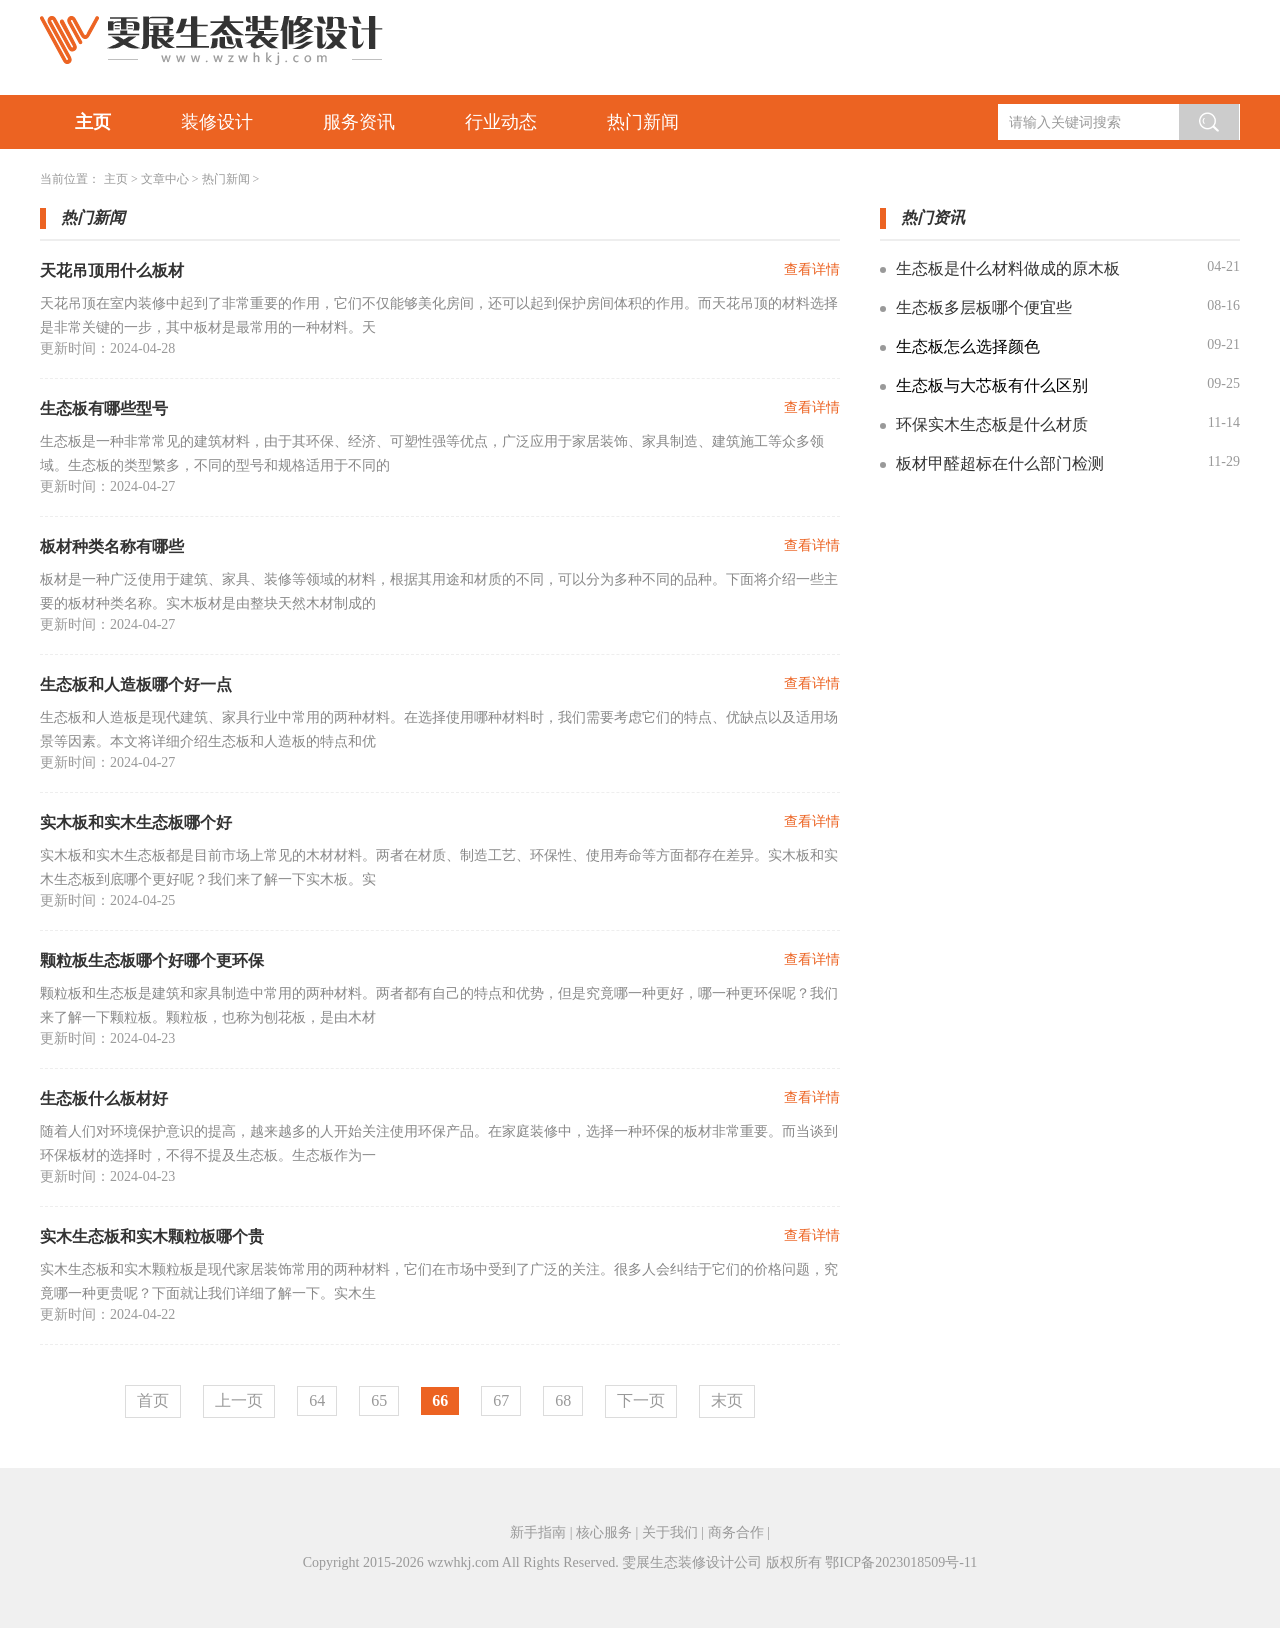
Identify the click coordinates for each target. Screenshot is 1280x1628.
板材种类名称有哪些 (112, 546)
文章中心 (165, 179)
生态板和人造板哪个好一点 (136, 684)
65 (379, 1400)
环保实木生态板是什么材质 (992, 424)
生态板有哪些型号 (104, 408)
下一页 (641, 1400)
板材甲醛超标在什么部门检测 (1000, 463)
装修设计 (217, 122)
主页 (93, 122)
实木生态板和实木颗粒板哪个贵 (152, 1236)
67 (501, 1400)
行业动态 (501, 122)
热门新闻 (643, 122)
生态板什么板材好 (104, 1098)
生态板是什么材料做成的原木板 (1008, 268)
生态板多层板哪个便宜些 (984, 307)
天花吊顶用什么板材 (112, 270)
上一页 (239, 1400)
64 (317, 1400)
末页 (727, 1400)
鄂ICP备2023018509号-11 (901, 1562)
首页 (153, 1400)
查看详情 (812, 269)
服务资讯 (359, 122)
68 (563, 1400)
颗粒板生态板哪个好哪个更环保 (152, 960)
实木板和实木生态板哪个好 (136, 822)
